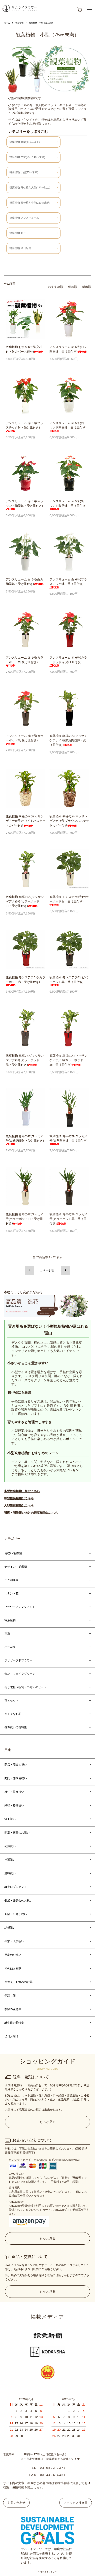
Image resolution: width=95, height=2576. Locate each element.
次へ (65, 1270)
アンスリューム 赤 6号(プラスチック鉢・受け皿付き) (24, 426)
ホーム (7, 23)
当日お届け (11, 2036)
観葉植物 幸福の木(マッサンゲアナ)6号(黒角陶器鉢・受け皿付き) (68, 740)
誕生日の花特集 (14, 2022)
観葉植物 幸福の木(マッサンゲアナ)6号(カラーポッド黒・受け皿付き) (25, 1060)
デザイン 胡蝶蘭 (15, 1566)
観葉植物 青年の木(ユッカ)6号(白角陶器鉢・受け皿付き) (25, 1139)
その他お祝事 (12, 1968)
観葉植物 (19, 23)
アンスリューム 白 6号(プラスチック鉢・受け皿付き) (68, 583)
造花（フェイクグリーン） (21, 1673)
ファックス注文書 (76, 2502)
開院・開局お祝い (15, 1778)
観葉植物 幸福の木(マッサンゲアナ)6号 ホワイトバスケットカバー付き (25, 821)
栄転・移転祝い (14, 1805)
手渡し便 (10, 1995)
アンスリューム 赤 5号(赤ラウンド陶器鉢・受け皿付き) (24, 504)
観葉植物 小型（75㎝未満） (42, 23)
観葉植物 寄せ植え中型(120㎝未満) (29, 202)
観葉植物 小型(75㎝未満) (23, 172)
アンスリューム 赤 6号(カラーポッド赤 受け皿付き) (68, 661)
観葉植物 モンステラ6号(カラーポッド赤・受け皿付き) (25, 981)
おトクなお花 (12, 1713)
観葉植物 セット (18, 233)
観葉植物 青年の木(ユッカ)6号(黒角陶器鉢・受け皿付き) (69, 1139)
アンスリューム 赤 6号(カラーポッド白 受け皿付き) (24, 661)
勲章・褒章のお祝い (17, 1832)
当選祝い (10, 1859)
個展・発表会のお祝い (18, 1900)
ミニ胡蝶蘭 (11, 1580)
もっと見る (47, 2122)
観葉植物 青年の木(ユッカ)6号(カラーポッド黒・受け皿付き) (68, 1218)
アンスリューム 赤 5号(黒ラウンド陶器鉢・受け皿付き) (68, 504)
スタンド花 (11, 1593)
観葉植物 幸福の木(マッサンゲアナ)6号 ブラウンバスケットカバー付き (69, 821)
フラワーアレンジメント (19, 1606)
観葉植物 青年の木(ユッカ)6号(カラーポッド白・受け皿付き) (24, 1218)
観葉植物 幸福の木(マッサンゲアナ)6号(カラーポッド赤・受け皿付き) (68, 1060)
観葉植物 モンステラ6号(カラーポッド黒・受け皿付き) (69, 981)
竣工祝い (10, 1819)
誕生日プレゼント (15, 1886)
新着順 (86, 286)
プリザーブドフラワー (18, 1660)
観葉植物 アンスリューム (24, 217)
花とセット (11, 1700)
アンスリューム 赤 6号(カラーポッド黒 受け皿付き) (24, 739)
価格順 (72, 286)
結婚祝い (10, 1927)
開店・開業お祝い (15, 1764)
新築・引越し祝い (15, 1914)
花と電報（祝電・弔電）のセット (25, 1687)
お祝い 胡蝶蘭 (13, 1553)
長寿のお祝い (12, 1954)
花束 (7, 1633)
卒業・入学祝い (14, 1941)
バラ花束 (10, 1647)
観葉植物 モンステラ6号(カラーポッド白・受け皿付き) (69, 900)
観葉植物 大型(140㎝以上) (24, 141)
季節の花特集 (12, 2009)
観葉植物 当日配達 (20, 248)
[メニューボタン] (89, 8)
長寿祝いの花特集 (15, 1727)
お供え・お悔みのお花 (18, 1982)
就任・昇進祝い (14, 1791)
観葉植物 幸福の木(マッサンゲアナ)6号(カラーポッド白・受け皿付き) (25, 901)
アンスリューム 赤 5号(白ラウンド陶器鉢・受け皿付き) (68, 426)
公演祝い (10, 1846)
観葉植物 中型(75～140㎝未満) (27, 157)
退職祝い (10, 1873)
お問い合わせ (16, 2502)
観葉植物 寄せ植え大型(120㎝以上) (29, 187)
